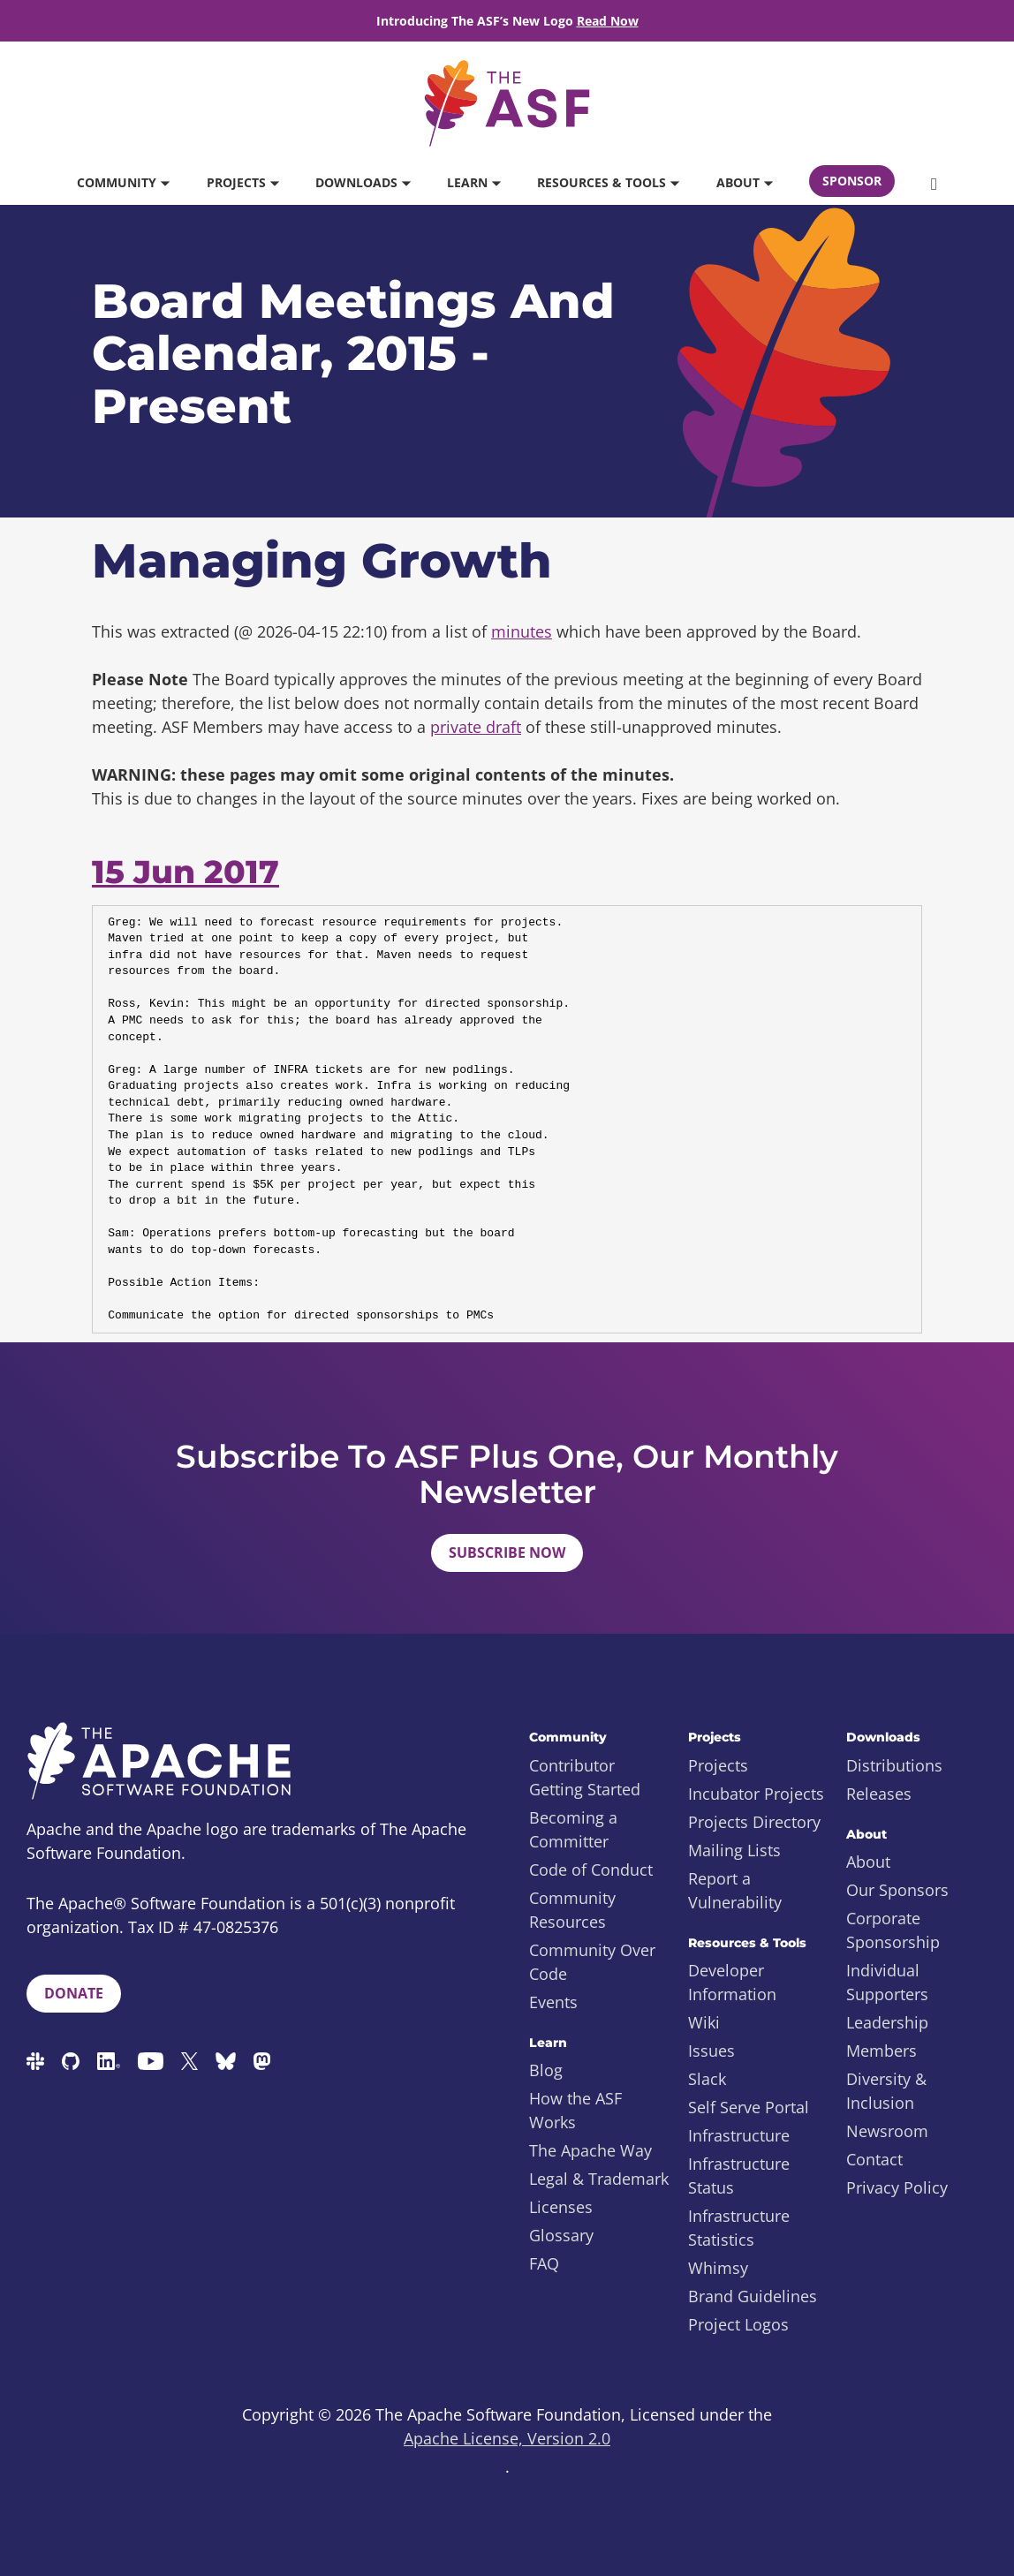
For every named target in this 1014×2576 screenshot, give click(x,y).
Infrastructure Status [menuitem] (739, 2175)
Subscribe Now (507, 1552)
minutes (521, 631)
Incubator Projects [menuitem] (756, 1793)
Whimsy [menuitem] (718, 2267)
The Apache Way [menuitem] (590, 2150)
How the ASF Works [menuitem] (575, 2110)
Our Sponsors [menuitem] (897, 1889)
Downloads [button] (362, 182)
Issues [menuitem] (711, 2050)
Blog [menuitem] (546, 2070)
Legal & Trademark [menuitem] (599, 2178)
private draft (475, 726)
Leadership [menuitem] (887, 2022)
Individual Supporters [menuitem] (887, 1982)
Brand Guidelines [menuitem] (752, 2296)
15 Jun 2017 (185, 871)
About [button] (744, 182)
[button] (934, 182)
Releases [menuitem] (879, 1793)
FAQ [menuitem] (544, 2263)
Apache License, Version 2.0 (507, 2438)
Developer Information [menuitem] (732, 1982)
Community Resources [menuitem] (572, 1909)
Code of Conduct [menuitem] (591, 1869)
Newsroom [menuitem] (887, 2131)
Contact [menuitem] (874, 2159)
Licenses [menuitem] (561, 2206)
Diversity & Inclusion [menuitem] (886, 2090)
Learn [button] (473, 182)
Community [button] (123, 182)
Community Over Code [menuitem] (592, 1961)
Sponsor (852, 180)
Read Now (608, 20)
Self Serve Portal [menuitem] (748, 2107)
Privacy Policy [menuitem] (897, 2187)
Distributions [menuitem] (894, 1765)
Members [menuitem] (881, 2050)
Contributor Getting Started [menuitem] (584, 1777)
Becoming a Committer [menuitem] (573, 1829)
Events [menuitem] (553, 2002)
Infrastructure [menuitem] (739, 2135)
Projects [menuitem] (718, 1765)
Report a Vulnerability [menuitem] (735, 1890)
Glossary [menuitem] (561, 2235)
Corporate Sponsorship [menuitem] (893, 1930)
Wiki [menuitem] (704, 2022)
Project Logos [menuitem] (738, 2324)
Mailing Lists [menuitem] (734, 1850)
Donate (73, 1993)
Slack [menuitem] (707, 2078)
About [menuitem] (868, 1861)
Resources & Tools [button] (607, 182)
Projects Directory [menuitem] (754, 1821)
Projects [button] (242, 182)
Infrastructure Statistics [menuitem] (739, 2227)
